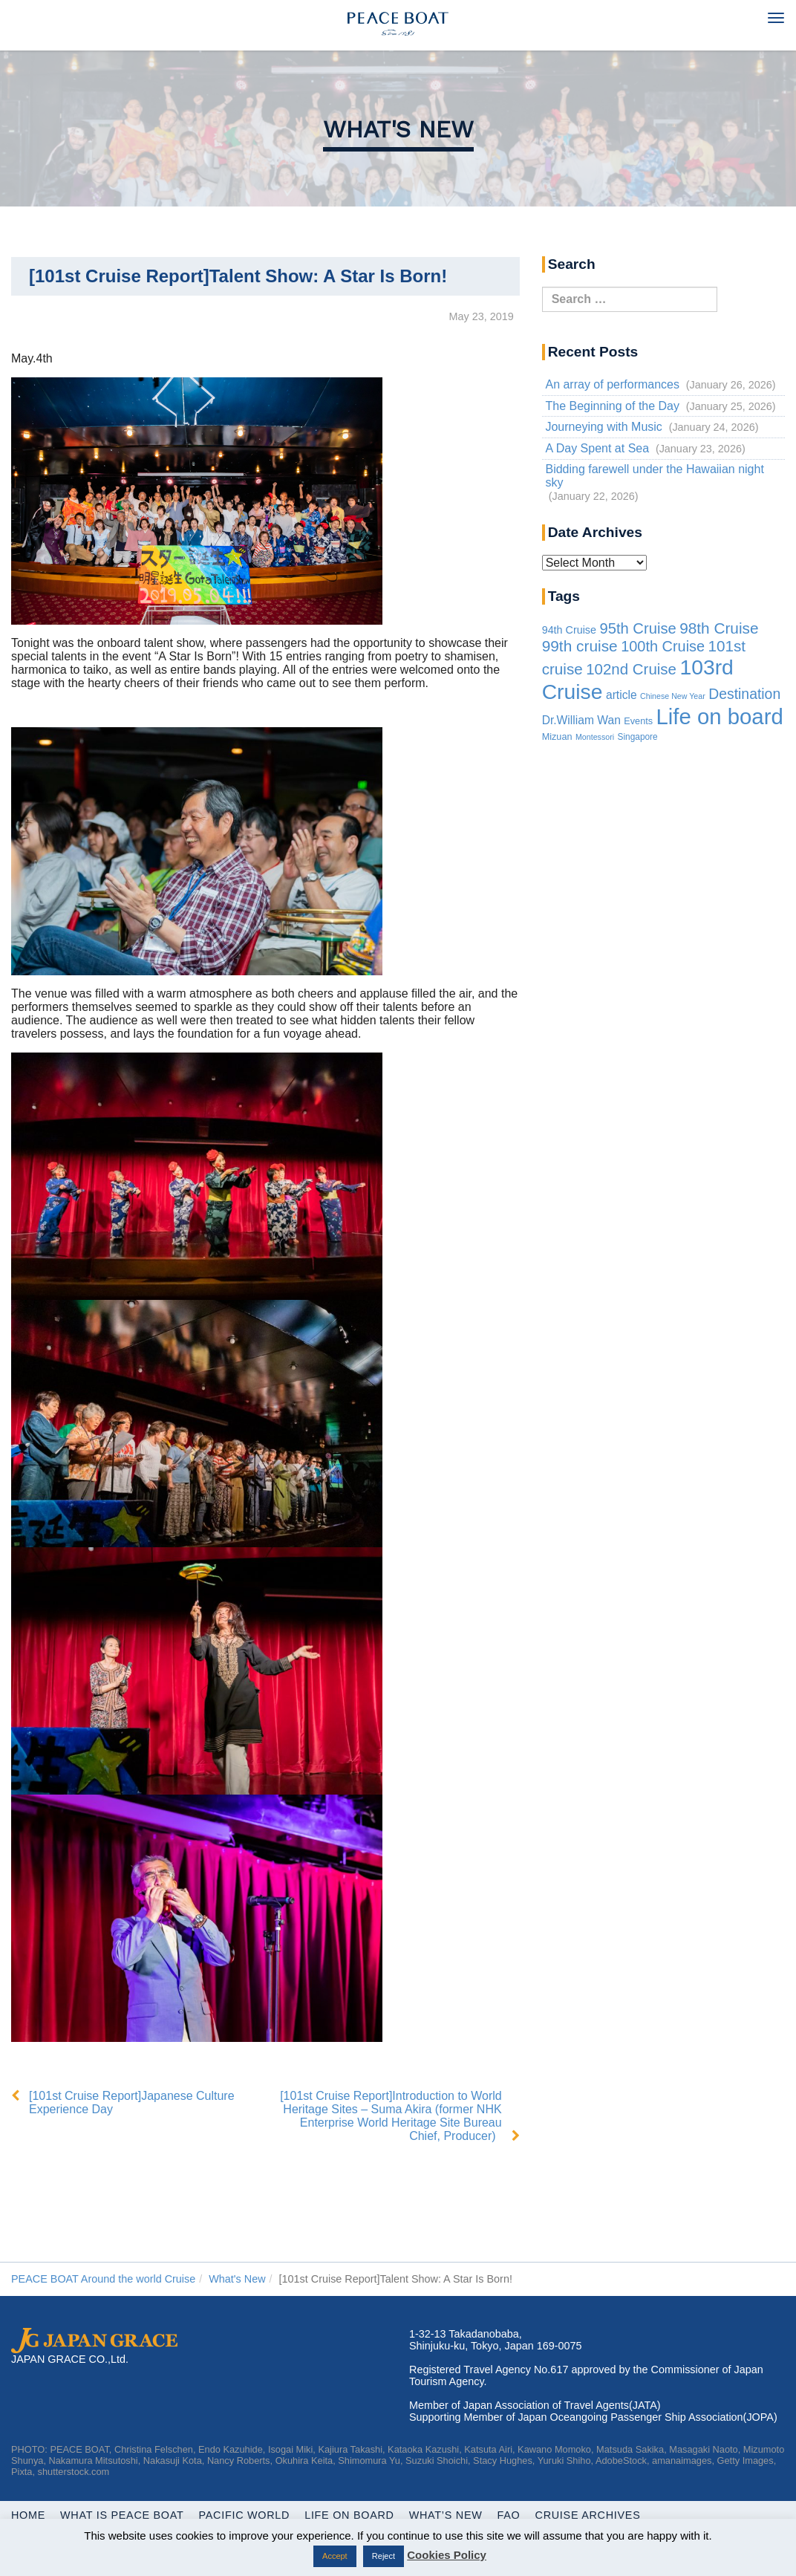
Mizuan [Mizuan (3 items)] (557, 737)
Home (28, 2515)
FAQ (509, 2515)
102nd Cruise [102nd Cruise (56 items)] (631, 668)
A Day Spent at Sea (597, 448)
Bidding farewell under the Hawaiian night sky (654, 476)
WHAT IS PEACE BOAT (121, 2515)
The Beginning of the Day (612, 406)
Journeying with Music (603, 426)
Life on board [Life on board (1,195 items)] (719, 716)
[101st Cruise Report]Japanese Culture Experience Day (132, 2102)
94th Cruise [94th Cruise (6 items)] (569, 630)
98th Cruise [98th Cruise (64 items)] (718, 628)
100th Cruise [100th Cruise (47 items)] (663, 646)
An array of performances (612, 384)
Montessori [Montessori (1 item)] (594, 736)
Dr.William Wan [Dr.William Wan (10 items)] (581, 720)
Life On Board (349, 2515)
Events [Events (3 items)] (638, 721)
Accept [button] (335, 2555)
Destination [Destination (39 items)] (744, 694)
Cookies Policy (446, 2555)
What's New (398, 129)
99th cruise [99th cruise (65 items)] (580, 645)
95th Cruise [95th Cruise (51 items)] (637, 628)
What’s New (446, 2515)
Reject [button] (383, 2555)
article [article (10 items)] (621, 695)
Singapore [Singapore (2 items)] (638, 737)
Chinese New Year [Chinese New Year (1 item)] (672, 696)
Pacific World (244, 2515)
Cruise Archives (588, 2515)
